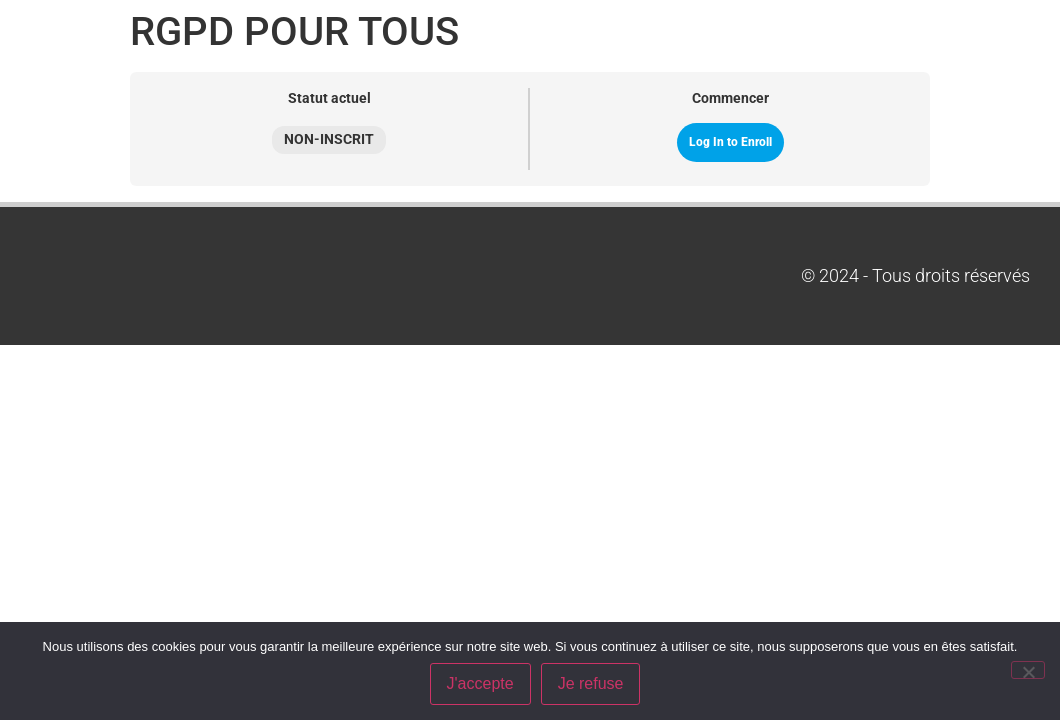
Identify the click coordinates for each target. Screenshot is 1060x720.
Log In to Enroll (730, 142)
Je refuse (591, 683)
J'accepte (480, 683)
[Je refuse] (1028, 670)
